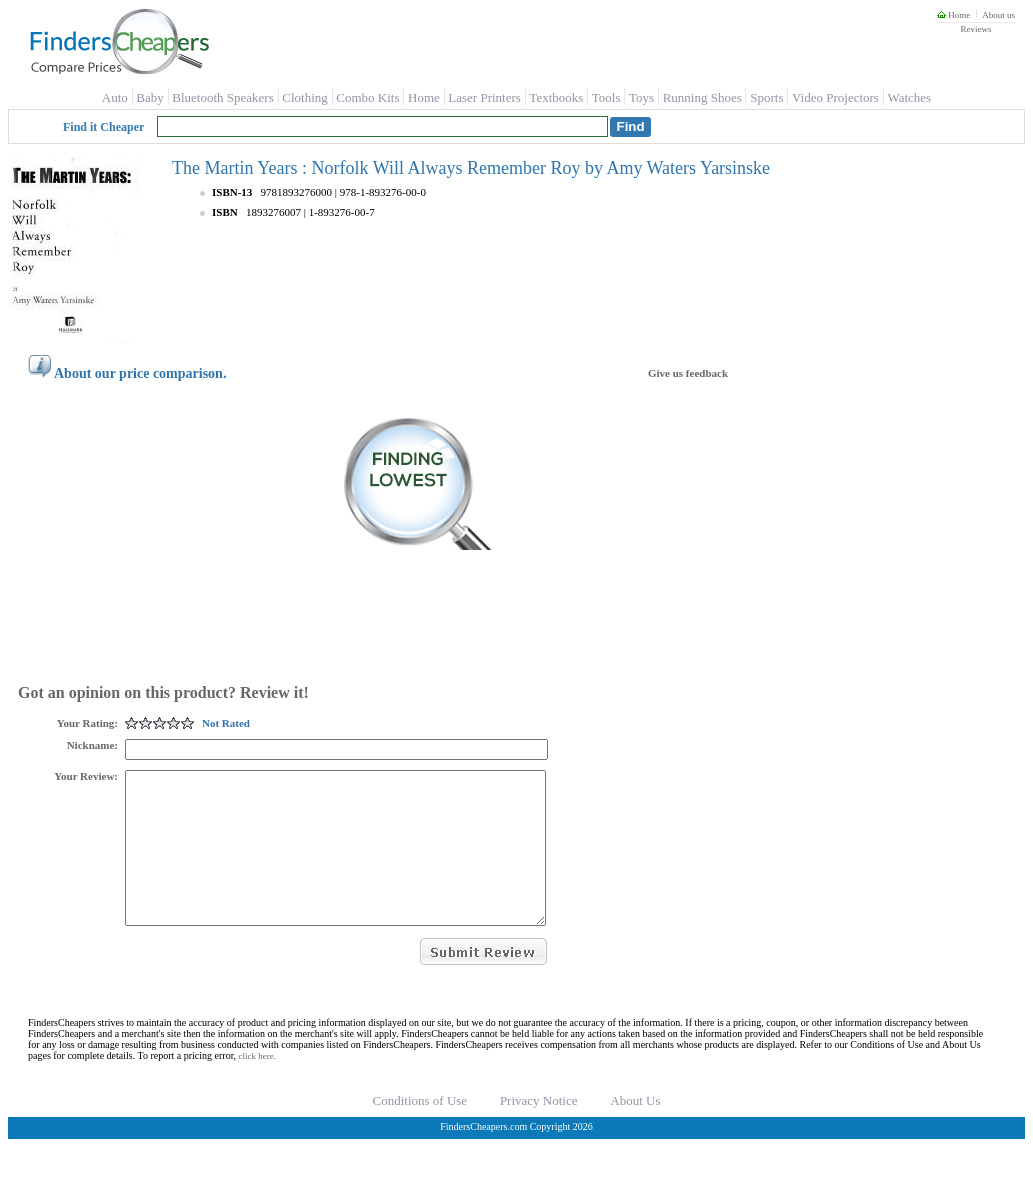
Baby (149, 97)
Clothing (305, 97)
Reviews (975, 29)
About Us (635, 1130)
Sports (766, 97)
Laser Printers (484, 97)
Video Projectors (835, 97)
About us (998, 15)
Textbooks (556, 97)
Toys (641, 97)
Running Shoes (702, 97)
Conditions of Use (420, 1130)
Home (953, 15)
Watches (909, 97)
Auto (115, 97)
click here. (257, 1086)
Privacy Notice (539, 1130)
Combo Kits (367, 97)
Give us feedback (688, 373)
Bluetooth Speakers (222, 97)
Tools (606, 97)
